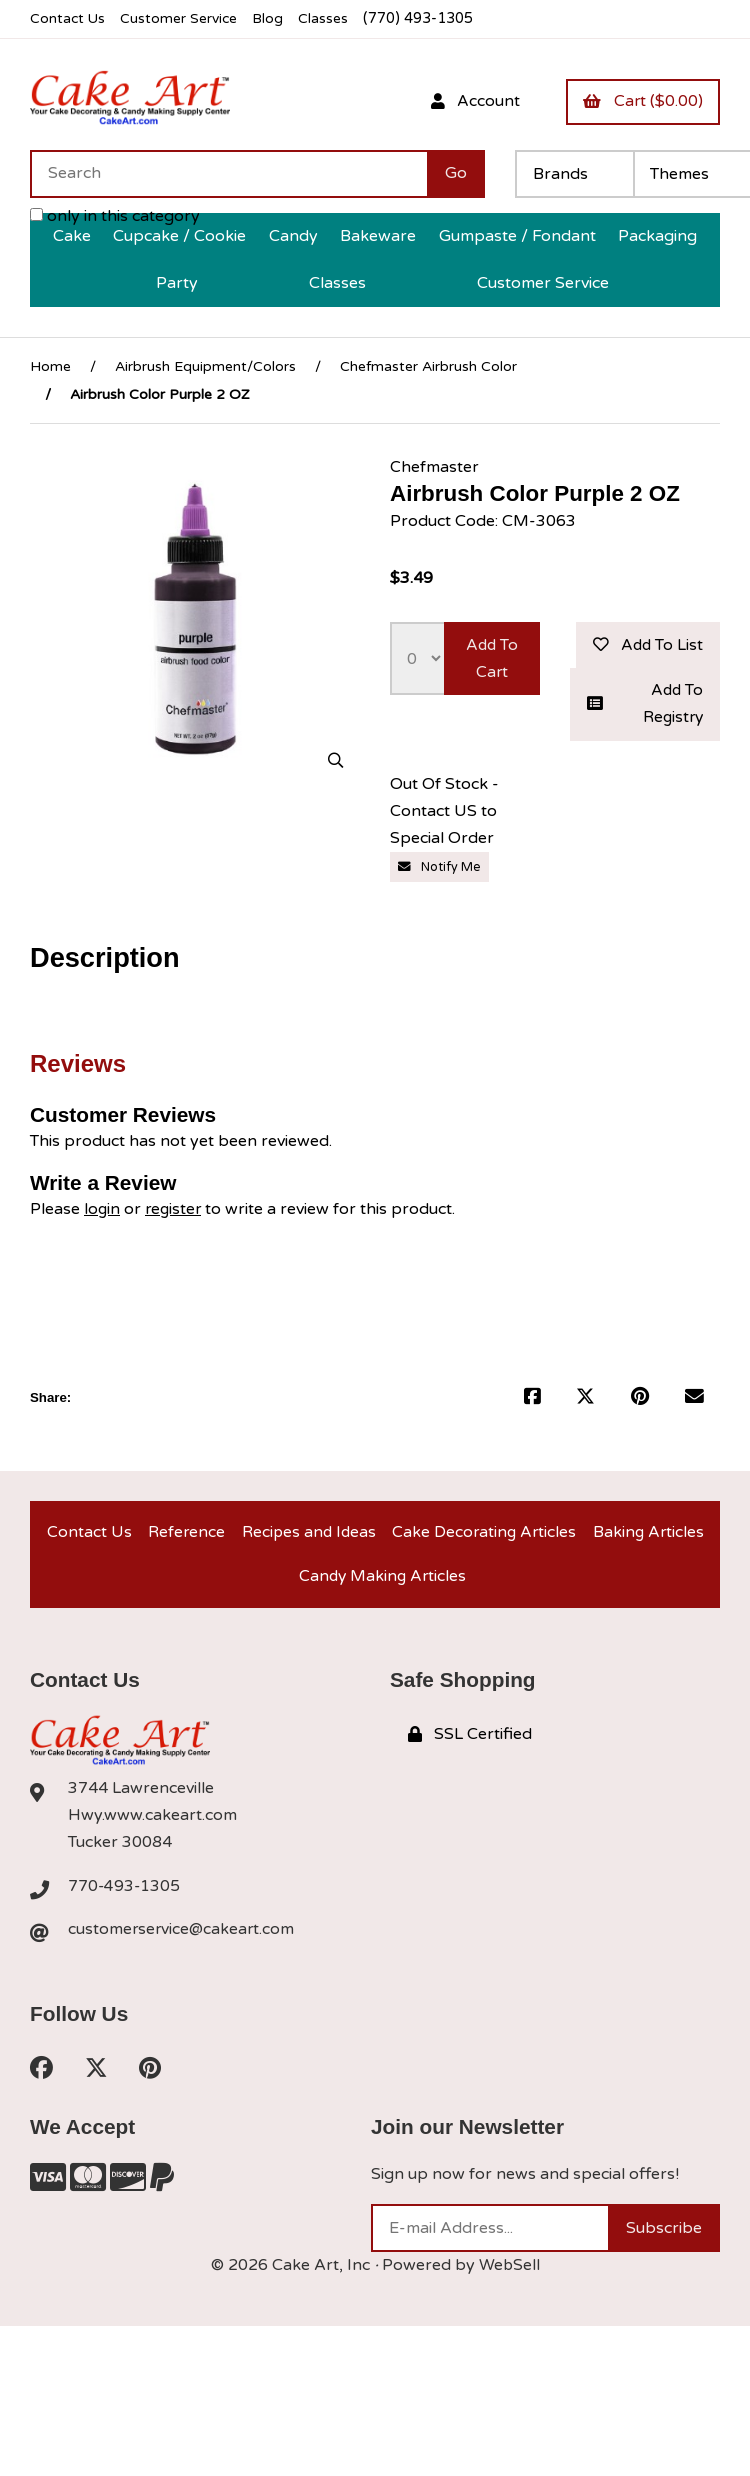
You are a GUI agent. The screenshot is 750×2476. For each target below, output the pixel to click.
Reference (184, 1536)
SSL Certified (470, 1743)
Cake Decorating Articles (483, 1536)
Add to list (646, 645)
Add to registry (645, 705)
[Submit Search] (456, 174)
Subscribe (664, 2239)
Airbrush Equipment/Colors (205, 366)
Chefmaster (434, 467)
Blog (275, 18)
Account (471, 101)
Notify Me (440, 869)
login (102, 1211)
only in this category (115, 216)
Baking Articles (648, 1536)
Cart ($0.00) (642, 101)
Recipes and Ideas (306, 1536)
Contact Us (68, 18)
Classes (331, 18)
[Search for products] (228, 174)
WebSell (509, 2276)
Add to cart (492, 658)
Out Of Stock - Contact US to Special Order (444, 814)
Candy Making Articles (382, 1583)
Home (50, 366)
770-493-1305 (125, 1895)
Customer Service (183, 18)
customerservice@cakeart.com (183, 1938)
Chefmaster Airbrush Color (428, 366)
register (175, 1211)
